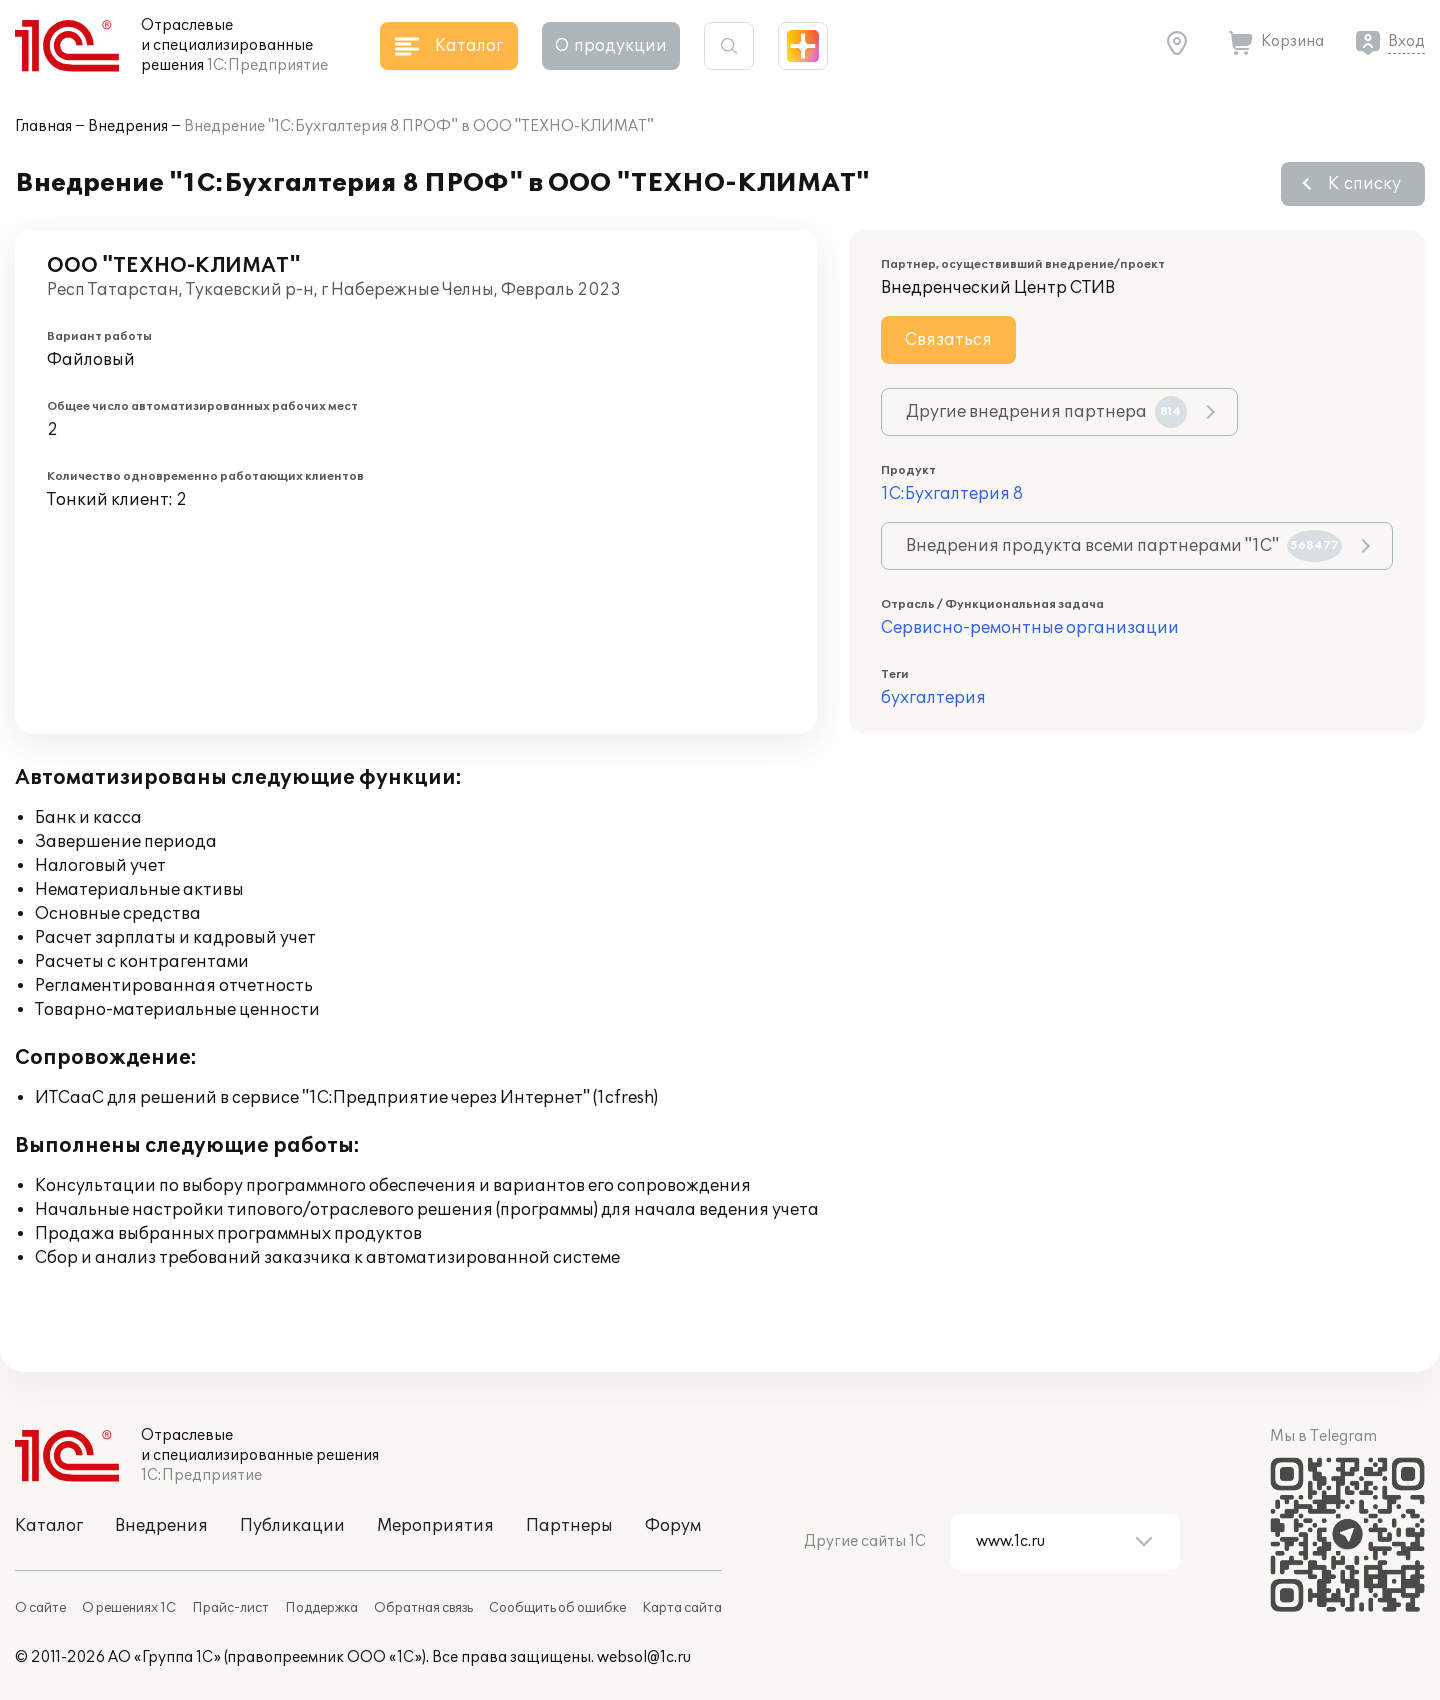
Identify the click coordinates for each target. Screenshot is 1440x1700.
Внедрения (128, 126)
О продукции (611, 46)
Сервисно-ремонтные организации (1030, 628)
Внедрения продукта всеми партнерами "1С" (1124, 546)
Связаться (948, 340)
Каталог (49, 1526)
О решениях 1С (129, 1608)
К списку (1364, 184)
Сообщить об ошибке (557, 1608)
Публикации (292, 1526)
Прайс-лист (230, 1608)
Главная (43, 126)
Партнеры (569, 1526)
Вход (1406, 41)
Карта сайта (682, 1608)
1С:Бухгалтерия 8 (952, 494)
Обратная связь (423, 1608)
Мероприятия (435, 1526)
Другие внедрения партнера (1046, 412)
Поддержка (321, 1608)
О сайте (40, 1608)
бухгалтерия (933, 698)
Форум (673, 1526)
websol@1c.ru (644, 1657)
